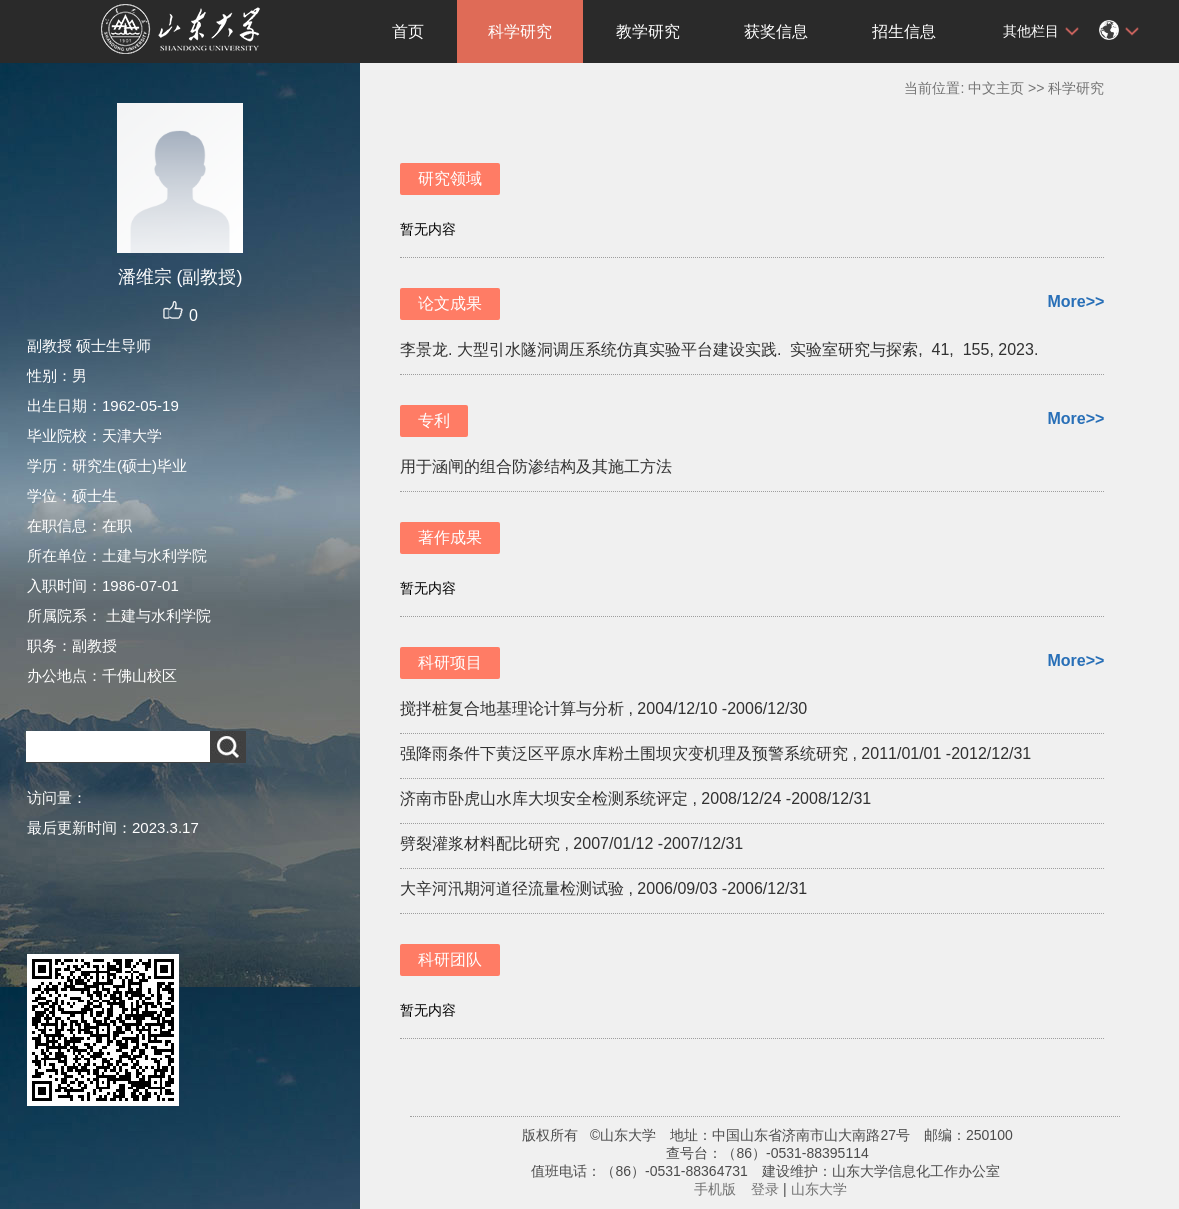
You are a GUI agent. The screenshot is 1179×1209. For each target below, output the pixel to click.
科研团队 (450, 959)
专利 (434, 420)
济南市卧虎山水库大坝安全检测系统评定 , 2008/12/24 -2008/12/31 (635, 798)
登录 (765, 1189)
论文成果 (450, 303)
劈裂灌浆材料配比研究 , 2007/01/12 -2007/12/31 (571, 843)
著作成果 (450, 537)
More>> (1075, 301)
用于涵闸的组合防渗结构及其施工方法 (536, 466)
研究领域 (450, 178)
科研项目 (450, 662)
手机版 (715, 1189)
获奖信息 (776, 31)
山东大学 (819, 1189)
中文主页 (996, 88)
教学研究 (648, 31)
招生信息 (904, 31)
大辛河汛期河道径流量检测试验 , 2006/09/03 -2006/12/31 (603, 888)
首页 (408, 31)
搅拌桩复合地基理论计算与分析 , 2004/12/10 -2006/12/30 (603, 708)
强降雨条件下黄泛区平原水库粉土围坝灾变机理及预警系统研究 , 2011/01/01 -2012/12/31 (715, 753)
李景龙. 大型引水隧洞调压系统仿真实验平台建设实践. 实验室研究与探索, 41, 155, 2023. (721, 349)
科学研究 (520, 31)
